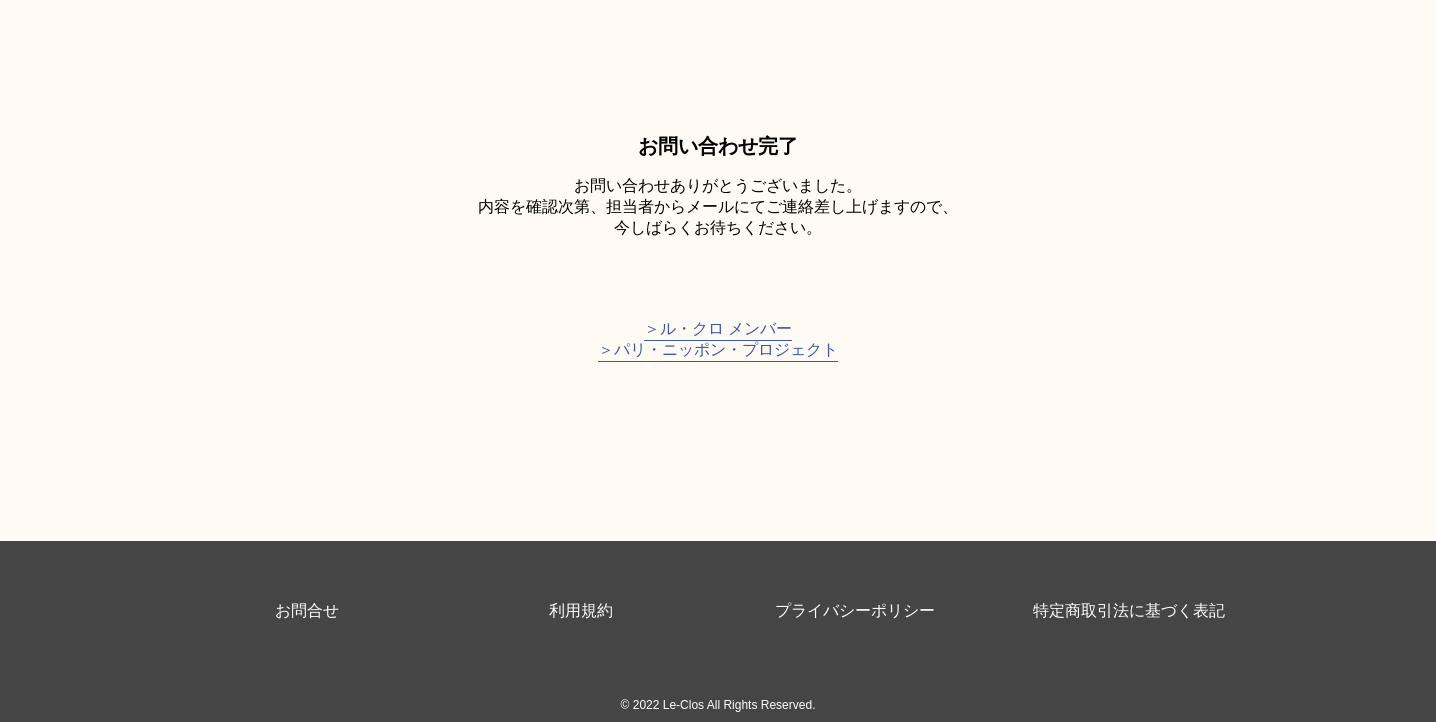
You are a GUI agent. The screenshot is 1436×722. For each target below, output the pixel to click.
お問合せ (307, 610)
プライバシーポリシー (855, 610)
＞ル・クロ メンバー (718, 328)
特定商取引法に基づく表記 (1129, 610)
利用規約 (581, 610)
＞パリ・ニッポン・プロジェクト (718, 349)
